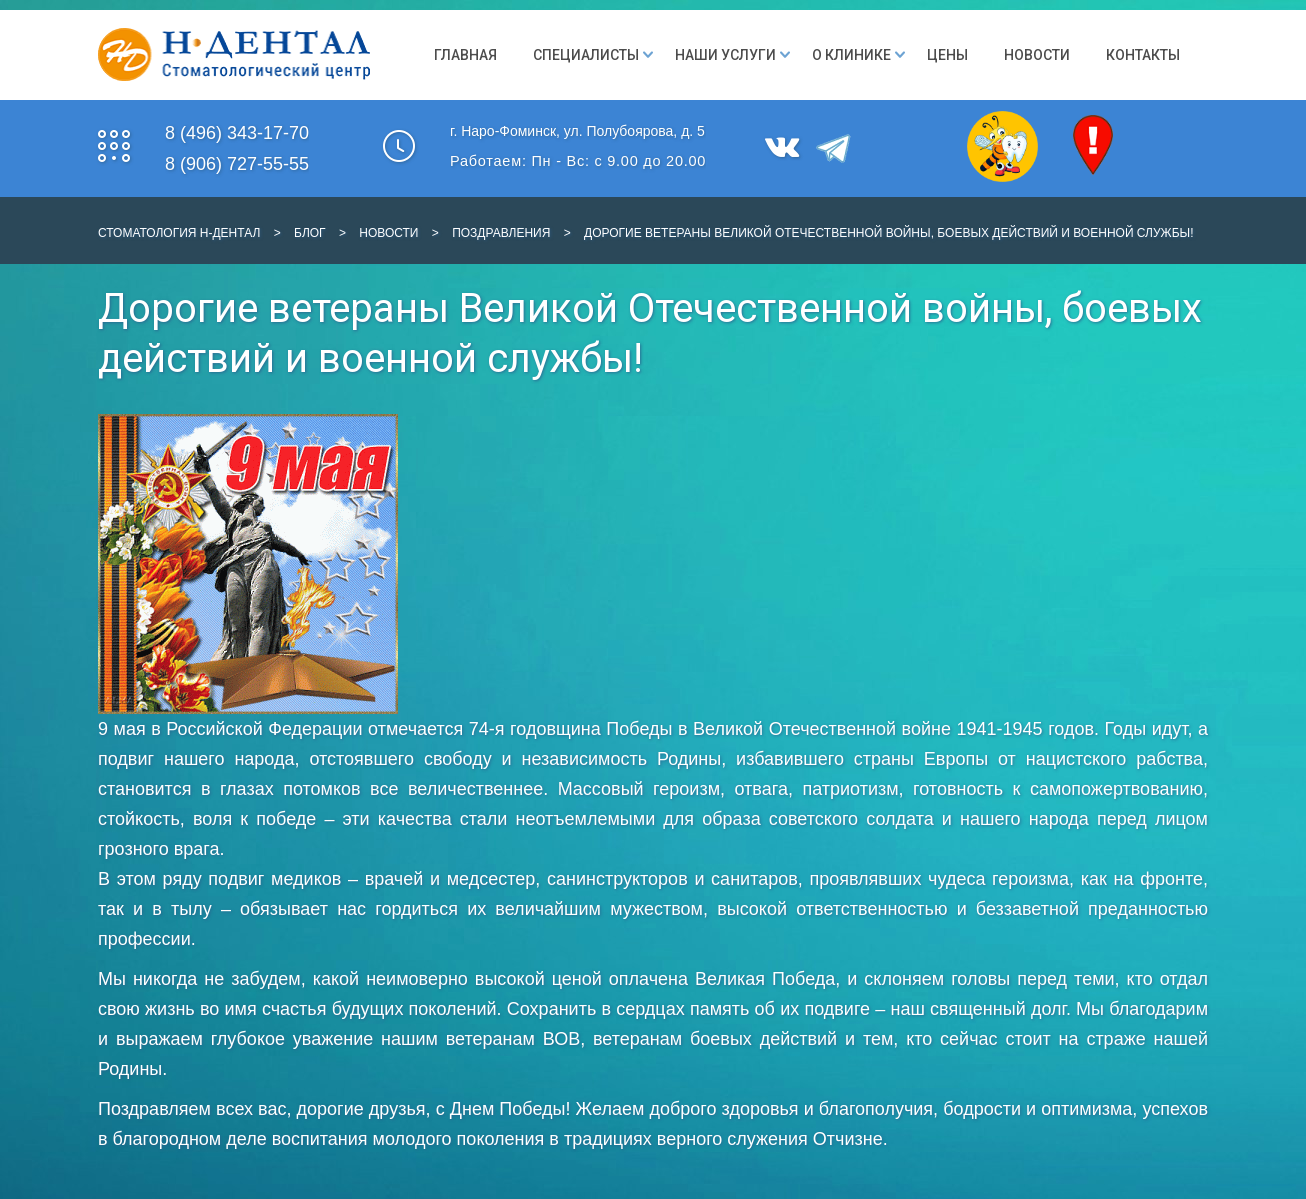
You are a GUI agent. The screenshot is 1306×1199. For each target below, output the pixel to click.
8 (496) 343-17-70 (237, 133)
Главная (465, 55)
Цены (947, 55)
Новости (1037, 55)
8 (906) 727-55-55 (237, 164)
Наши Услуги (725, 55)
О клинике (851, 55)
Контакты (1143, 55)
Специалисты (586, 55)
